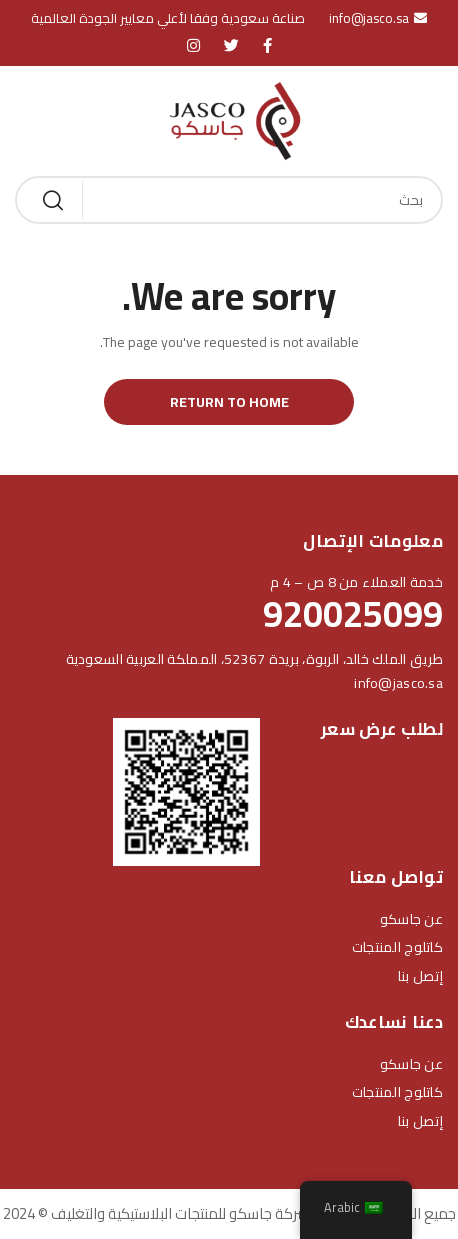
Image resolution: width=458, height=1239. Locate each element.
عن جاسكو (411, 919)
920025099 (353, 614)
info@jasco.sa (398, 683)
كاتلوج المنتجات (397, 947)
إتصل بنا (420, 976)
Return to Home (229, 402)
